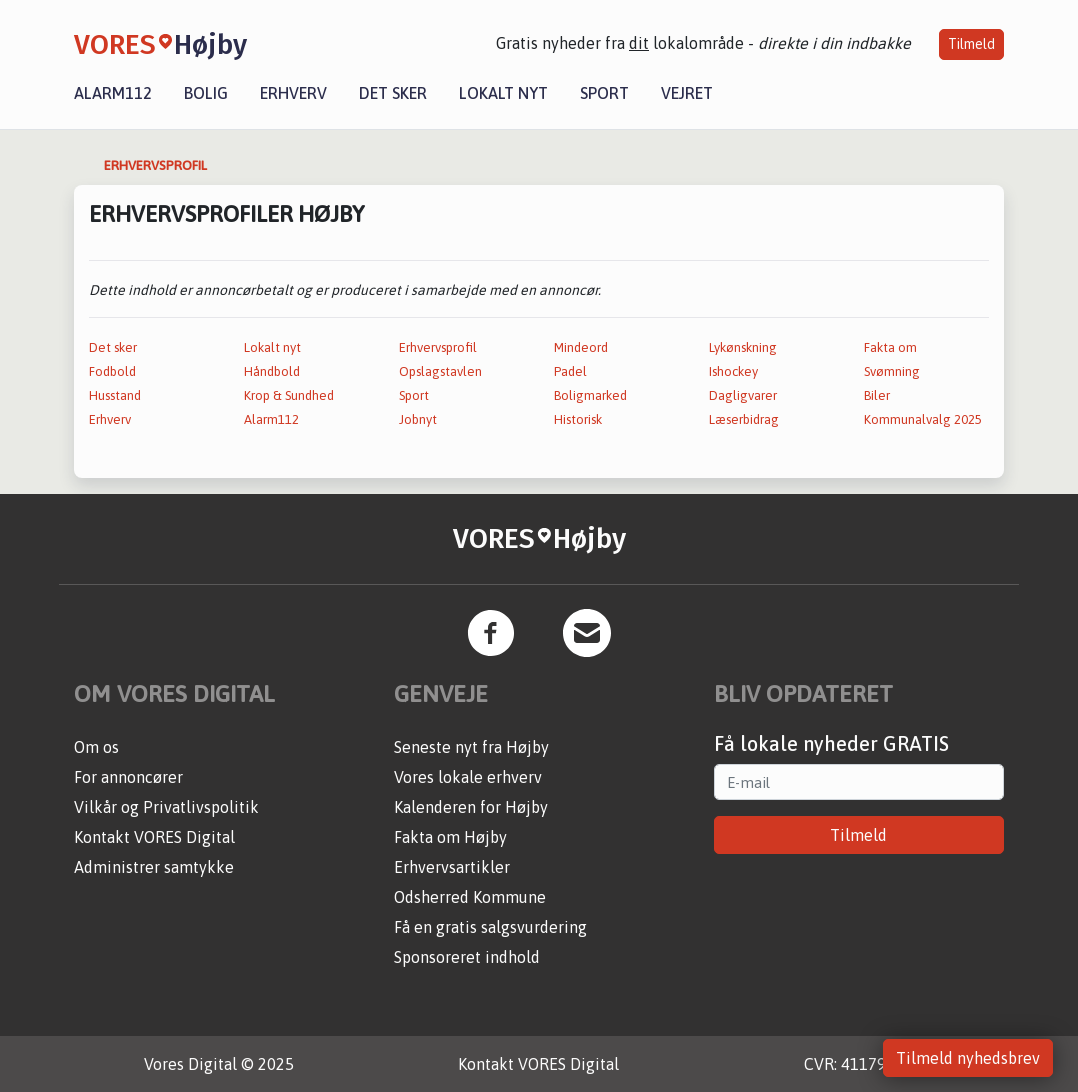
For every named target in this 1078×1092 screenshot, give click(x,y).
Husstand (115, 395)
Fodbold (112, 371)
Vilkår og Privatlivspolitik (166, 807)
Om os (96, 747)
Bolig (206, 93)
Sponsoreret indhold (467, 957)
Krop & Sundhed (289, 395)
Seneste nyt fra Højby (471, 747)
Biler (877, 395)
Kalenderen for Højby (471, 807)
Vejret (687, 93)
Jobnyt (418, 419)
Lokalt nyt (503, 93)
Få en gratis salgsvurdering (490, 927)
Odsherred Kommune (470, 897)
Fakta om (890, 347)
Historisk (578, 419)
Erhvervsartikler (452, 867)
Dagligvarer (743, 395)
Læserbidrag (744, 419)
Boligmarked (590, 395)
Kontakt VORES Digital (154, 837)
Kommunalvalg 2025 (923, 419)
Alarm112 (113, 93)
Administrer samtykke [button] (154, 867)
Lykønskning (743, 347)
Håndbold (272, 371)
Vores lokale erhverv (468, 777)
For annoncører (128, 777)
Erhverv (293, 93)
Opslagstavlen (440, 371)
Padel (570, 371)
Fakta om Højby (450, 837)
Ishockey (733, 371)
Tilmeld (971, 44)
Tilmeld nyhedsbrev (968, 1058)
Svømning (892, 371)
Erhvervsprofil (438, 347)
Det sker (393, 93)
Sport (604, 93)
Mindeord (581, 347)
